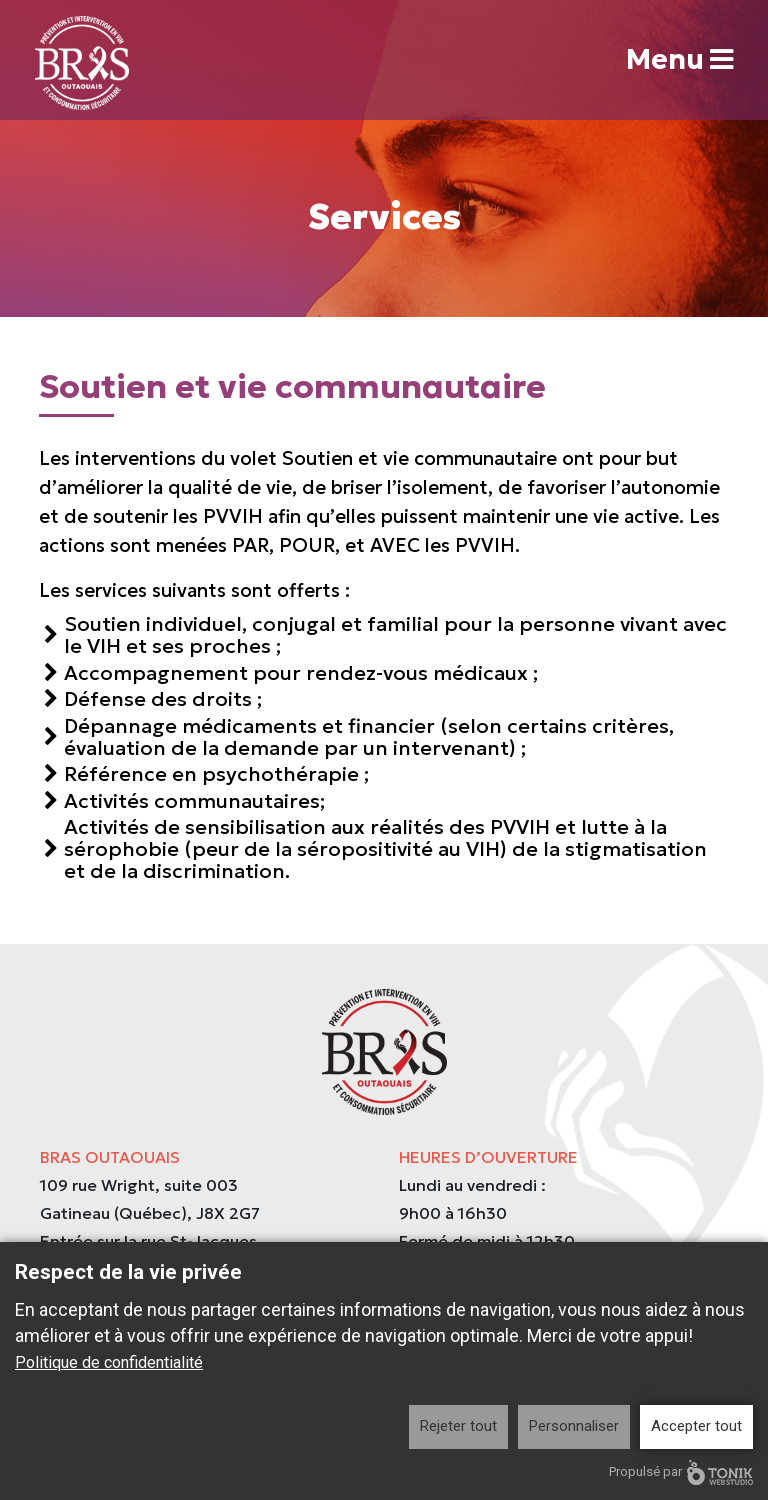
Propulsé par (681, 1472)
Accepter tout (696, 1426)
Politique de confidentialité (109, 1362)
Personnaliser (574, 1426)
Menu (678, 60)
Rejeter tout (458, 1426)
